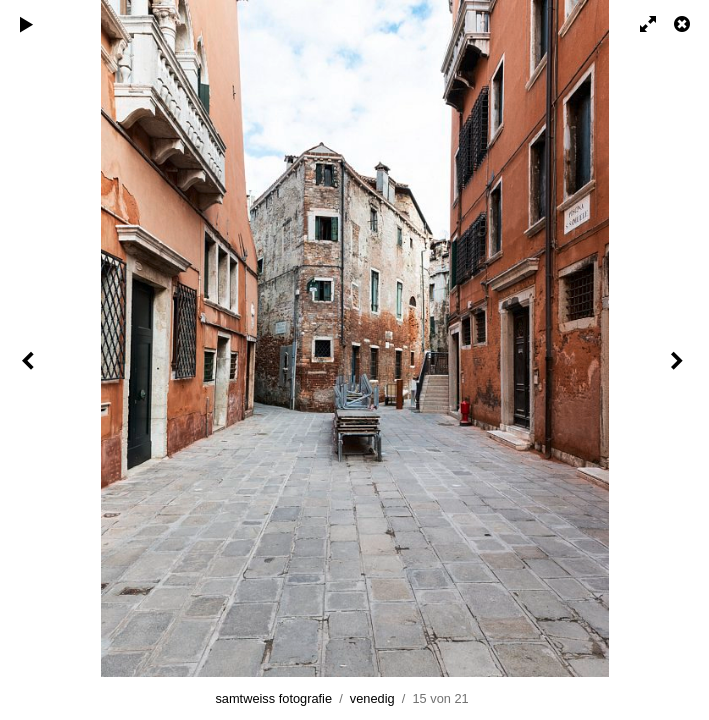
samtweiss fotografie (273, 698)
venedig (372, 698)
